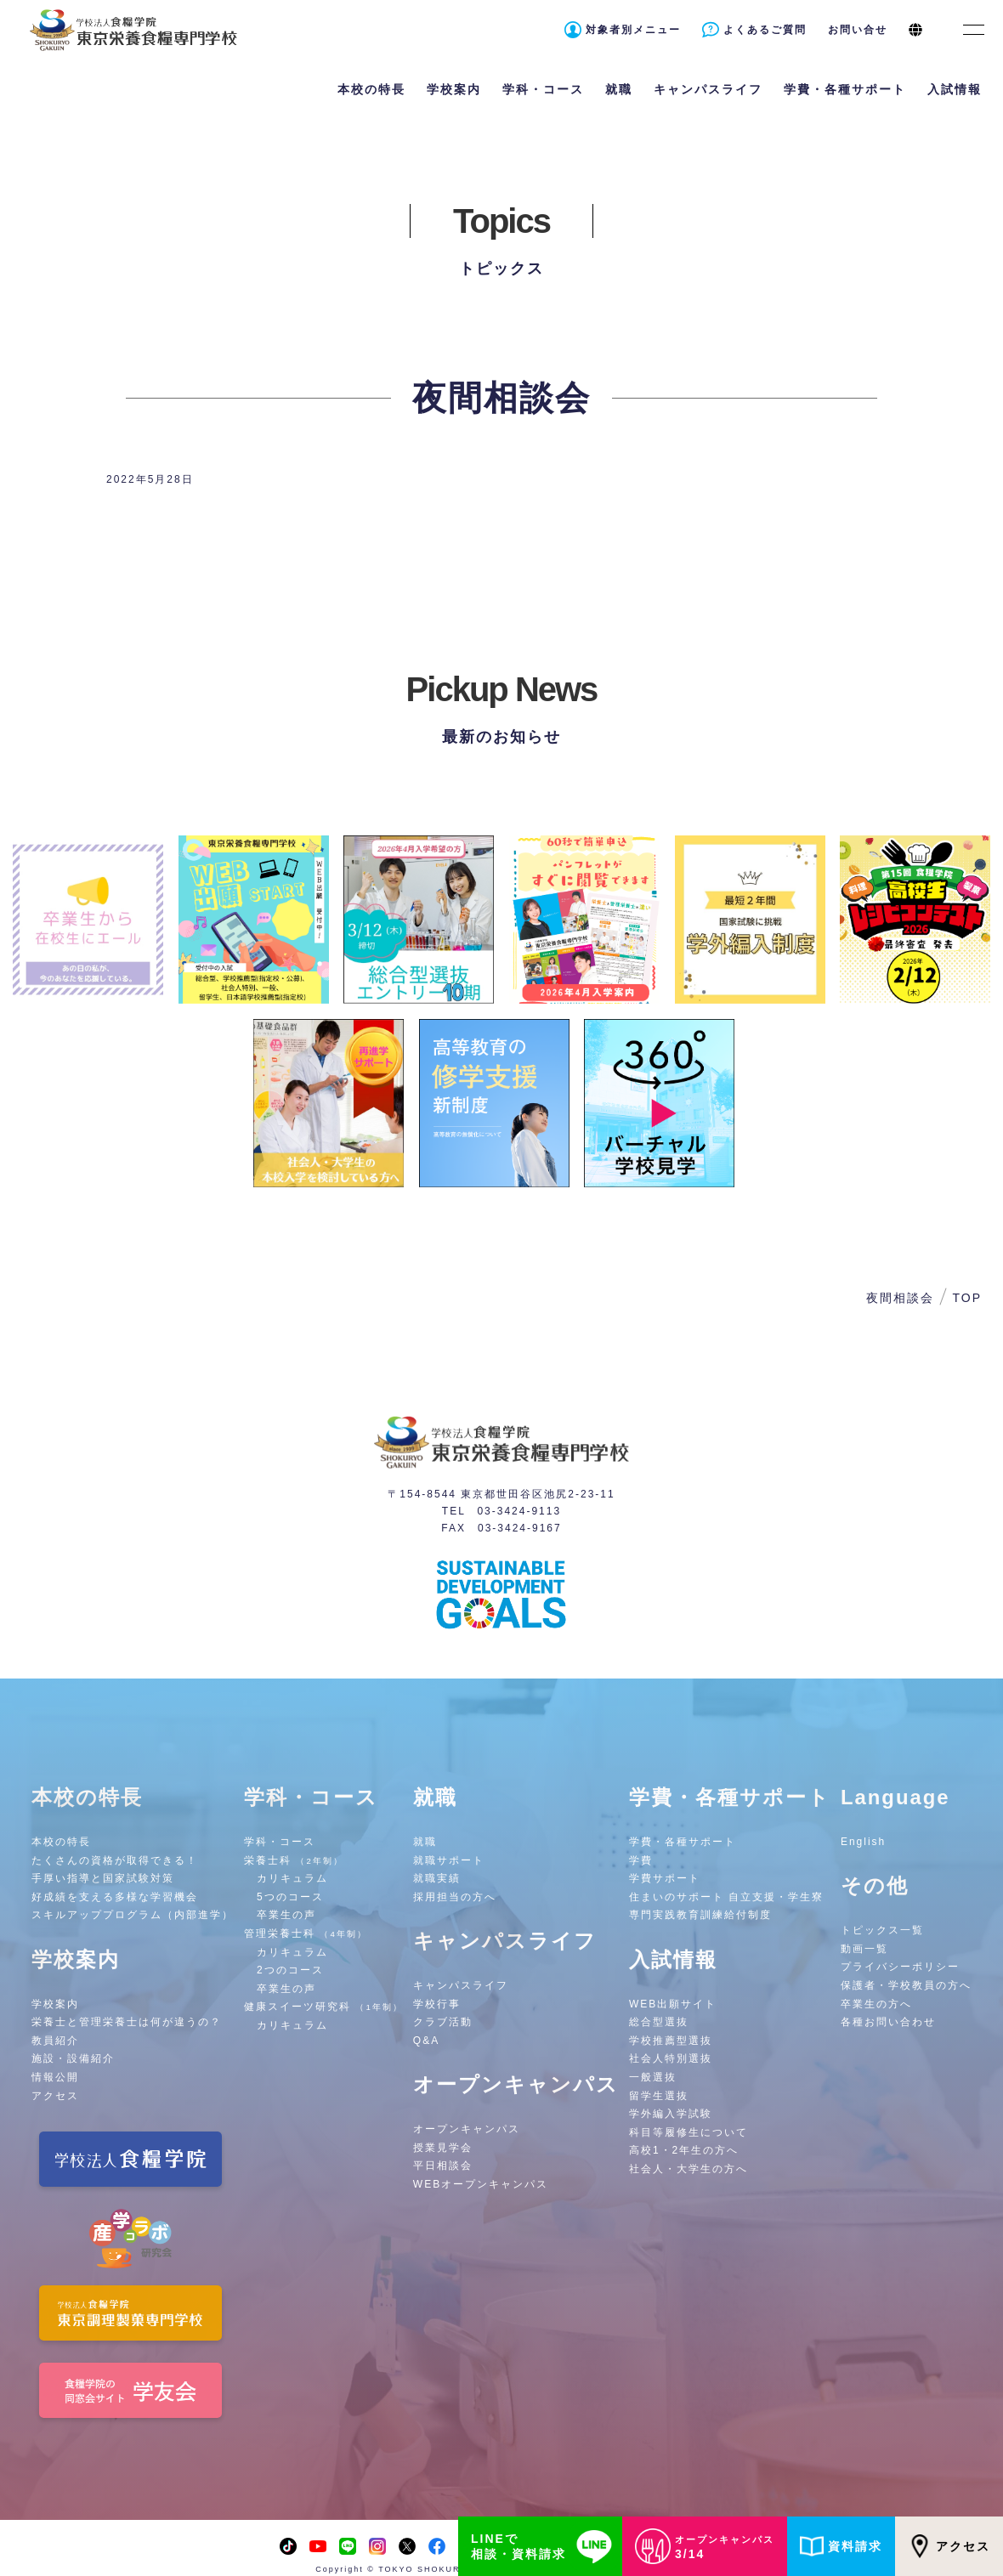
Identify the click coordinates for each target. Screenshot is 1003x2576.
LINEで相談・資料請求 (544, 2546)
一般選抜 (653, 2077)
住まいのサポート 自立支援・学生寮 (726, 1897)
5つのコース (290, 1897)
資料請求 (841, 2546)
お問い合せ (857, 30)
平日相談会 (443, 2165)
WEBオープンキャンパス (480, 2184)
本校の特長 (61, 1842)
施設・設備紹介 (73, 2058)
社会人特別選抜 (670, 2058)
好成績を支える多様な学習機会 (114, 1897)
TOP (967, 1298)
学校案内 (55, 2004)
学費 (641, 1860)
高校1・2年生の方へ (684, 2150)
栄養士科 (293, 1860)
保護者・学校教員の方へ (906, 1985)
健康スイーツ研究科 (323, 2007)
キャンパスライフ (460, 1985)
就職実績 (437, 1878)
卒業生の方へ (876, 2004)
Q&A (426, 2041)
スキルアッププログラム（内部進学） (132, 1915)
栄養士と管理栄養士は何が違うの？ (126, 2022)
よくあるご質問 (765, 30)
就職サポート (448, 1860)
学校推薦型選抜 (670, 2041)
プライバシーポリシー (900, 1967)
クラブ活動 (443, 2022)
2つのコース (290, 1970)
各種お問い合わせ (888, 2022)
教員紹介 (55, 2041)
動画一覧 (864, 1949)
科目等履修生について (688, 2132)
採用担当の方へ (454, 1897)
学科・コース (279, 1842)
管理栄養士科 (305, 1933)
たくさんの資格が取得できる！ (114, 1860)
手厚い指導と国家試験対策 (102, 1878)
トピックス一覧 (882, 1930)
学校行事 (437, 2004)
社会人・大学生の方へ (688, 2169)
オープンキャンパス (466, 2129)
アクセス (949, 2546)
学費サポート (664, 1878)
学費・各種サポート (682, 1842)
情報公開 (55, 2077)
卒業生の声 (286, 1915)
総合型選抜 (658, 2022)
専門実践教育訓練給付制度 (700, 1915)
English (863, 1842)
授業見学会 (443, 2148)
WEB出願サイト (673, 2004)
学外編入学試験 (670, 2114)
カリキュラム (292, 1878)
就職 (425, 1842)
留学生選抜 (658, 2096)
